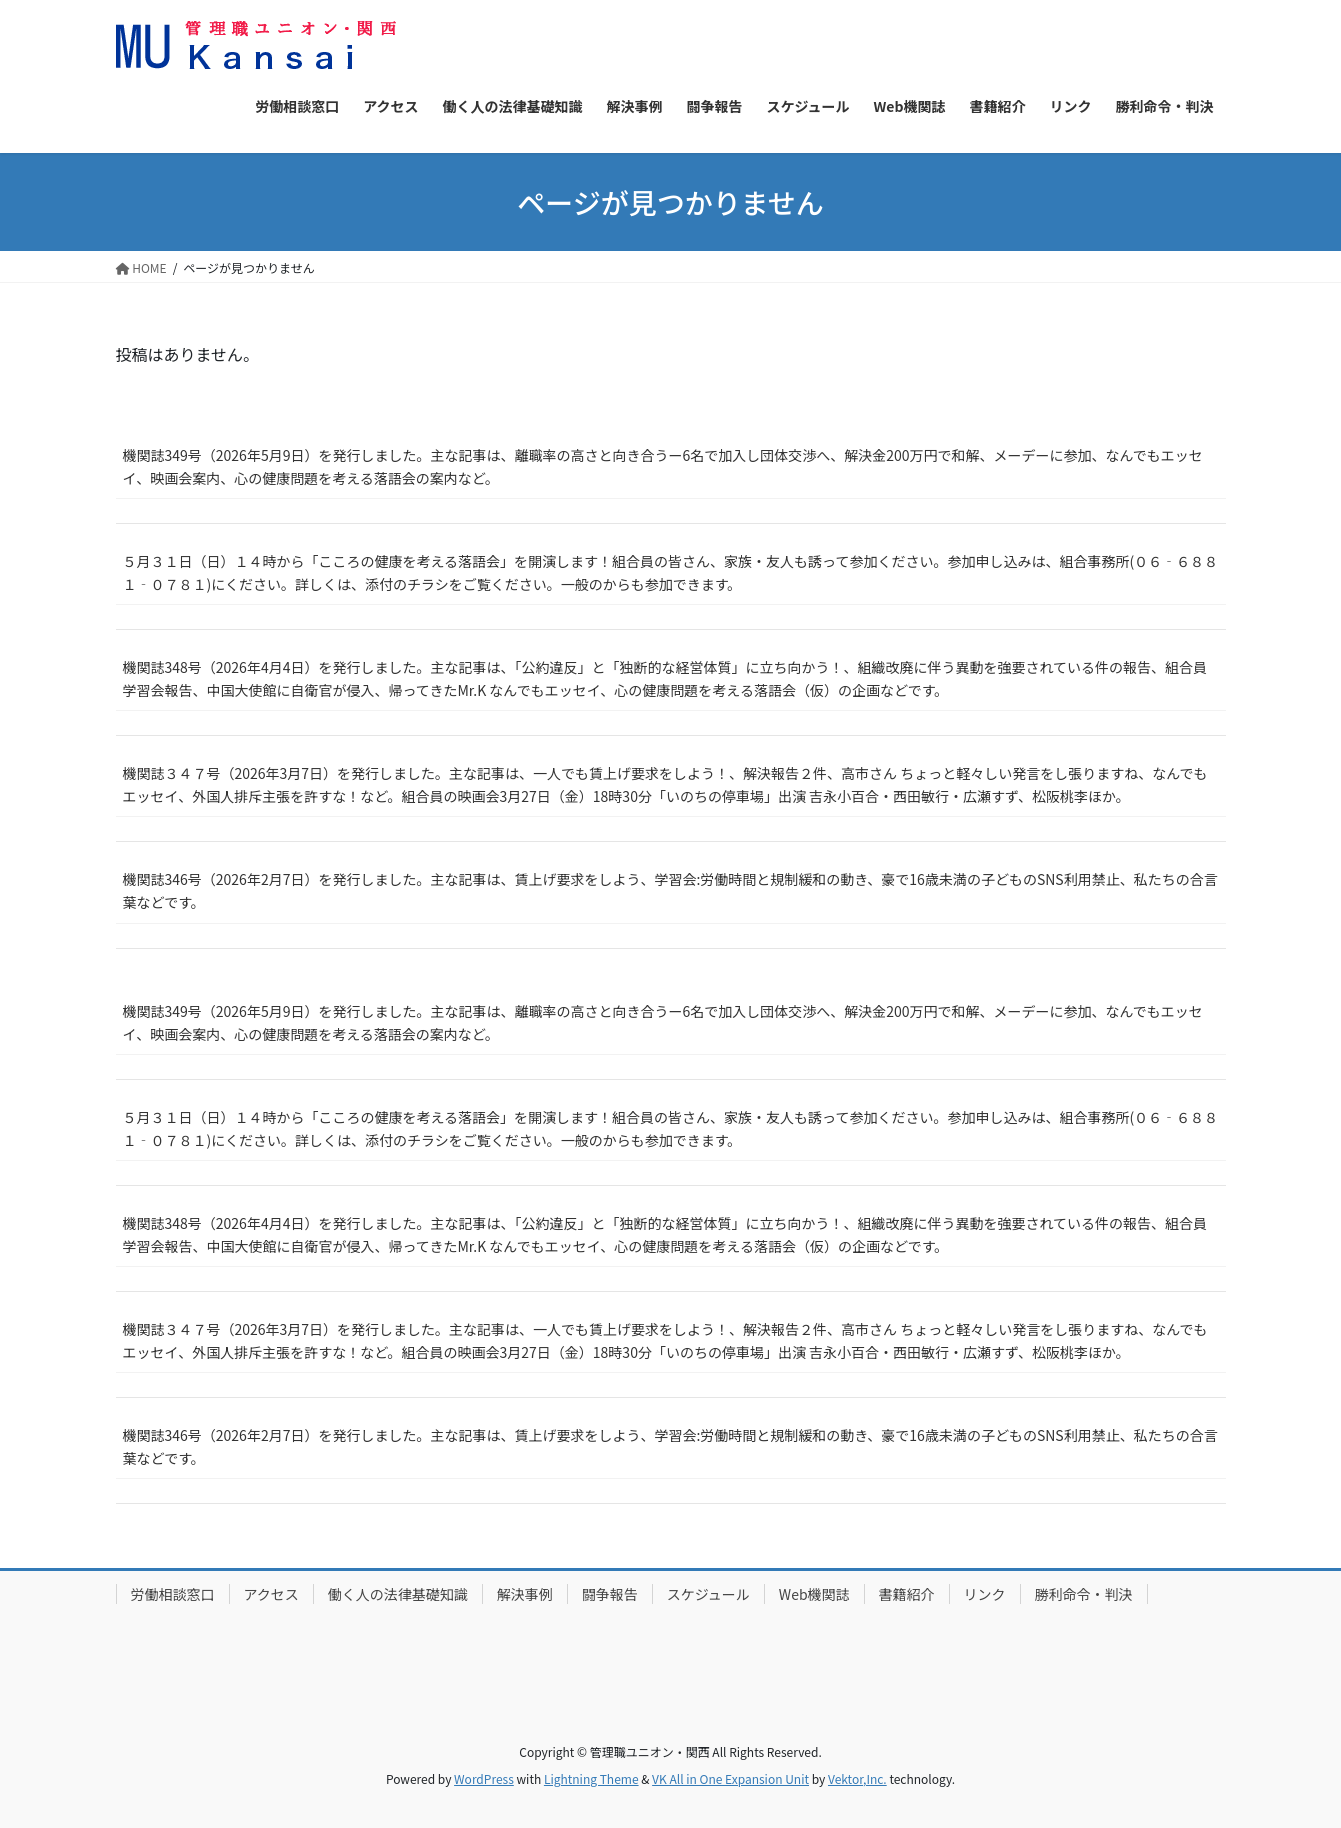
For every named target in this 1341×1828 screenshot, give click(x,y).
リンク (985, 1594)
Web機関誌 (814, 1594)
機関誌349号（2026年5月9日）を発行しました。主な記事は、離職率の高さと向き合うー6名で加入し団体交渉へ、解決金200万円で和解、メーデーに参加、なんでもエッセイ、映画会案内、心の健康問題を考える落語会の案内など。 (663, 466)
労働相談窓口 (173, 1594)
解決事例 (525, 1594)
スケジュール (708, 1594)
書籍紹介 (907, 1594)
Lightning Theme (591, 1778)
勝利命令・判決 (1084, 1594)
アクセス (271, 1594)
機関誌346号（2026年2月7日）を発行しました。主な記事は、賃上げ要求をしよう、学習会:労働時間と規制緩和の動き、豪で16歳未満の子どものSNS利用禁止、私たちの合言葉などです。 (670, 890)
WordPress (484, 1778)
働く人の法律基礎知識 (398, 1594)
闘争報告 (610, 1594)
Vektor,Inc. (857, 1778)
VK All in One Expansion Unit (730, 1778)
